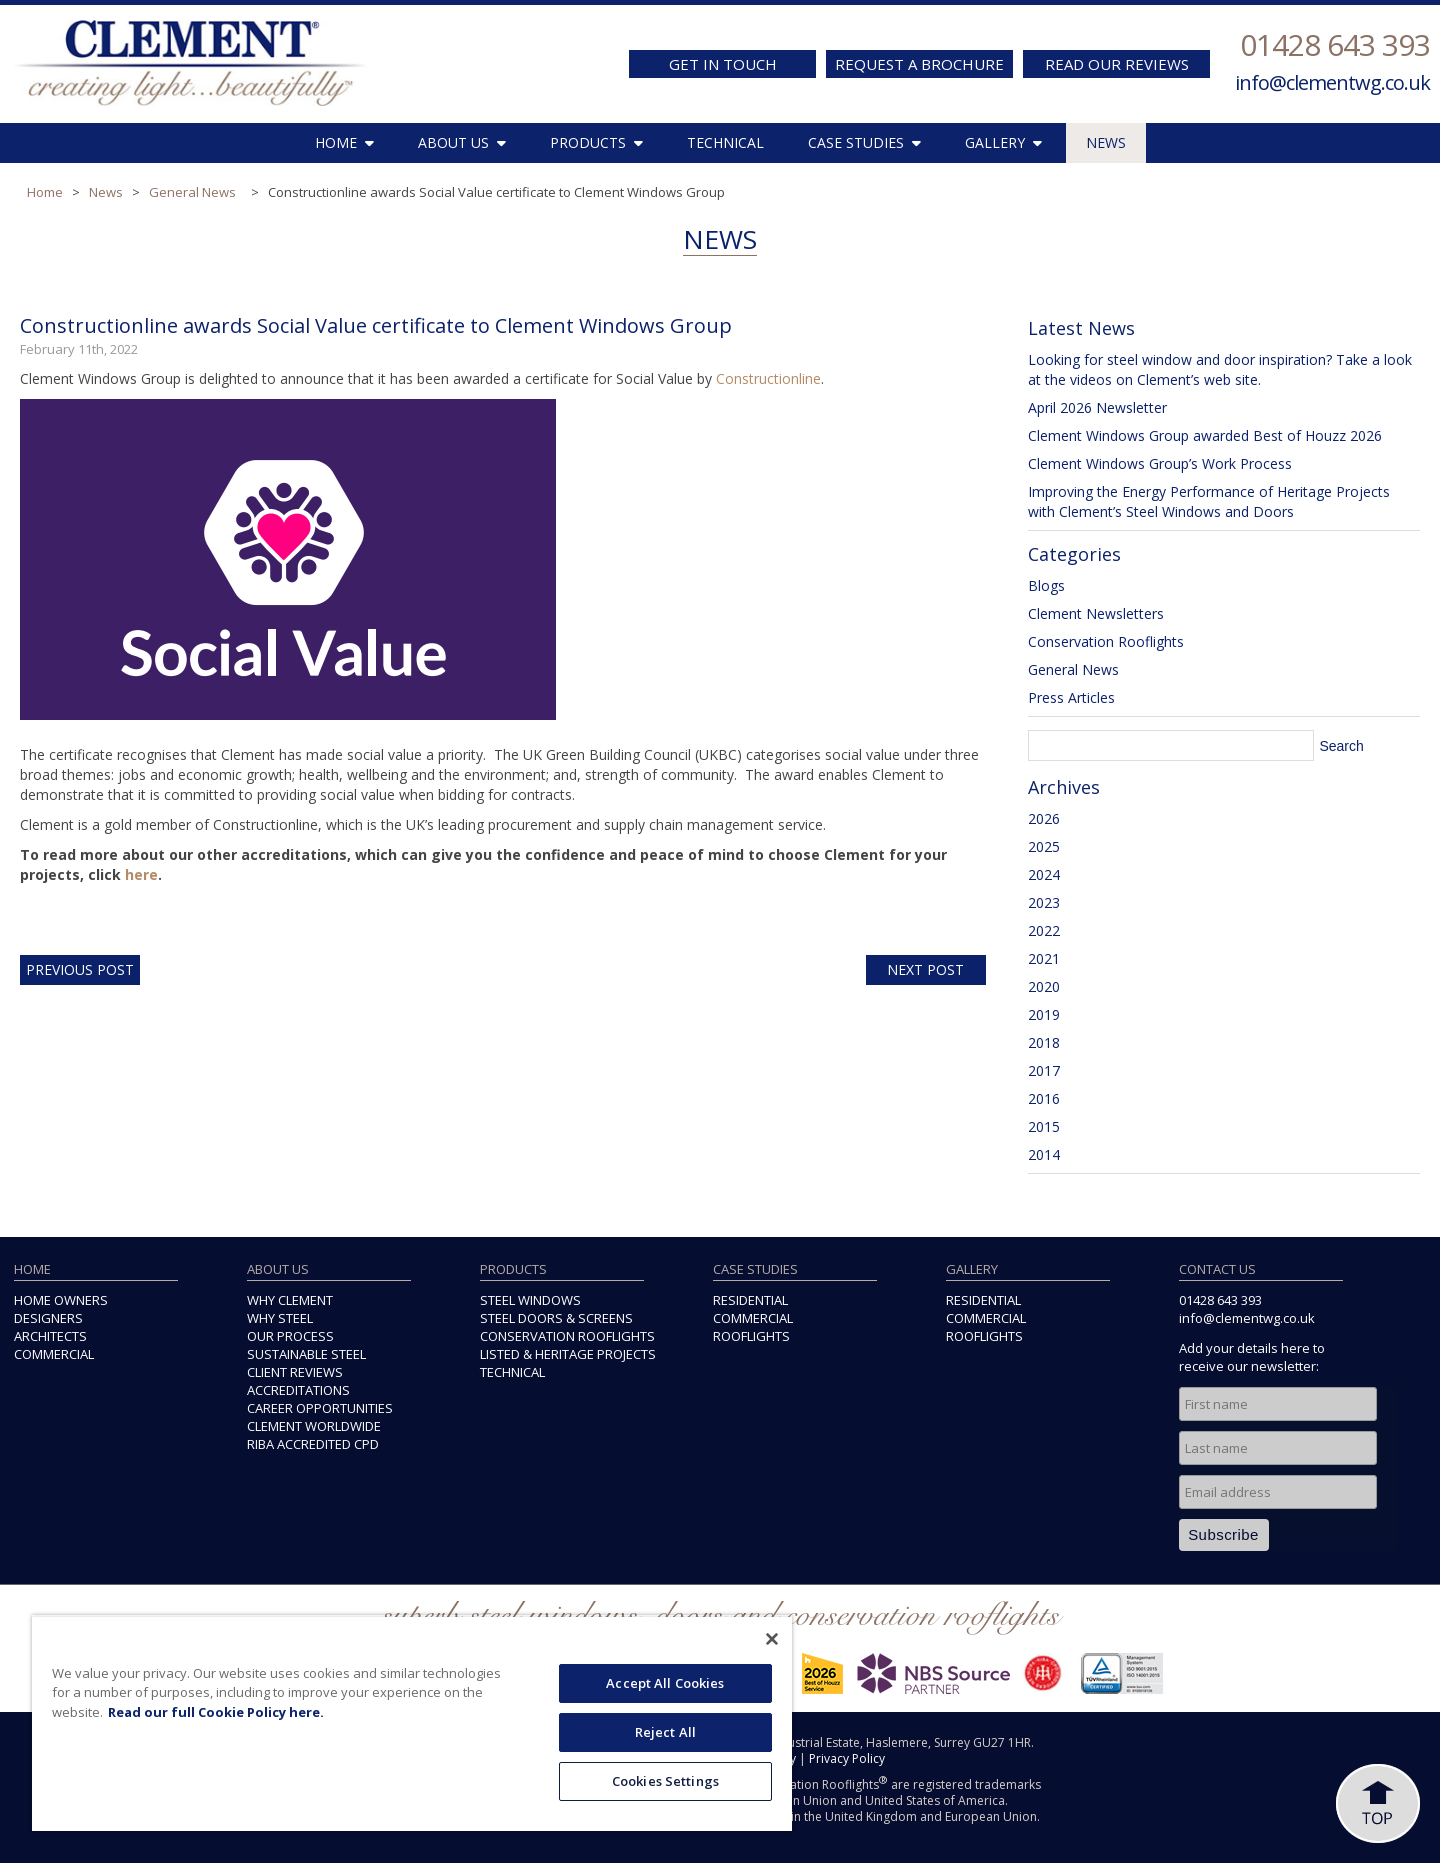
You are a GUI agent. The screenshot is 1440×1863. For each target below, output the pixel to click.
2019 (1044, 1014)
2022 (1044, 930)
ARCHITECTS (50, 1336)
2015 (1044, 1126)
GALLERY (1003, 142)
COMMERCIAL (54, 1354)
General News (192, 192)
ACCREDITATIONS (298, 1390)
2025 (1044, 846)
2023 (1044, 902)
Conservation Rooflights (1106, 641)
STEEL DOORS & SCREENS (556, 1318)
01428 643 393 (1335, 44)
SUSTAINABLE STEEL (306, 1354)
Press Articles (1071, 697)
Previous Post (80, 969)
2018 (1044, 1042)
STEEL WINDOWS (530, 1300)
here (141, 874)
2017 (1044, 1070)
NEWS (1106, 142)
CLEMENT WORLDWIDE (314, 1426)
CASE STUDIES (864, 142)
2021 (1044, 958)
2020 (1044, 986)
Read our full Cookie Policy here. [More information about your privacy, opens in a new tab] (216, 1712)
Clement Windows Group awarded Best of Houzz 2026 (1205, 435)
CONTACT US (1217, 1269)
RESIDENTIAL (750, 1300)
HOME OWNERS (61, 1300)
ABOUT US (462, 142)
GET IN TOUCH (723, 64)
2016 (1044, 1098)
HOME (344, 142)
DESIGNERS (48, 1318)
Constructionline (768, 378)
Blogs (1046, 585)
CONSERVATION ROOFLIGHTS (567, 1336)
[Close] (772, 1639)
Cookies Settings (665, 1781)
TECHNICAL (725, 142)
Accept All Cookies (665, 1683)
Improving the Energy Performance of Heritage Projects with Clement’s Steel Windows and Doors (1209, 501)
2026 (1044, 818)
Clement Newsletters (1096, 613)
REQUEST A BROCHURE (919, 64)
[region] (412, 1723)
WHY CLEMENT (290, 1300)
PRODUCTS (596, 142)
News (106, 192)
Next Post (925, 969)
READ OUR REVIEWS (1117, 64)
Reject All (665, 1732)
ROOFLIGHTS (751, 1336)
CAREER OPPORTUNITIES (320, 1408)
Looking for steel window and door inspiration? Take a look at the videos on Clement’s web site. (1220, 369)
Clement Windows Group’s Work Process (1160, 463)
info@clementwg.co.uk (1332, 82)
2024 (1044, 874)
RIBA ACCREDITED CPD (313, 1444)
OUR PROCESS (290, 1336)
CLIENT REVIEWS (295, 1372)
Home (45, 192)
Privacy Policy (847, 1758)
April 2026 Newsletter (1097, 407)
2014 (1044, 1154)
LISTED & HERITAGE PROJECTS (568, 1354)
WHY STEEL (280, 1318)
